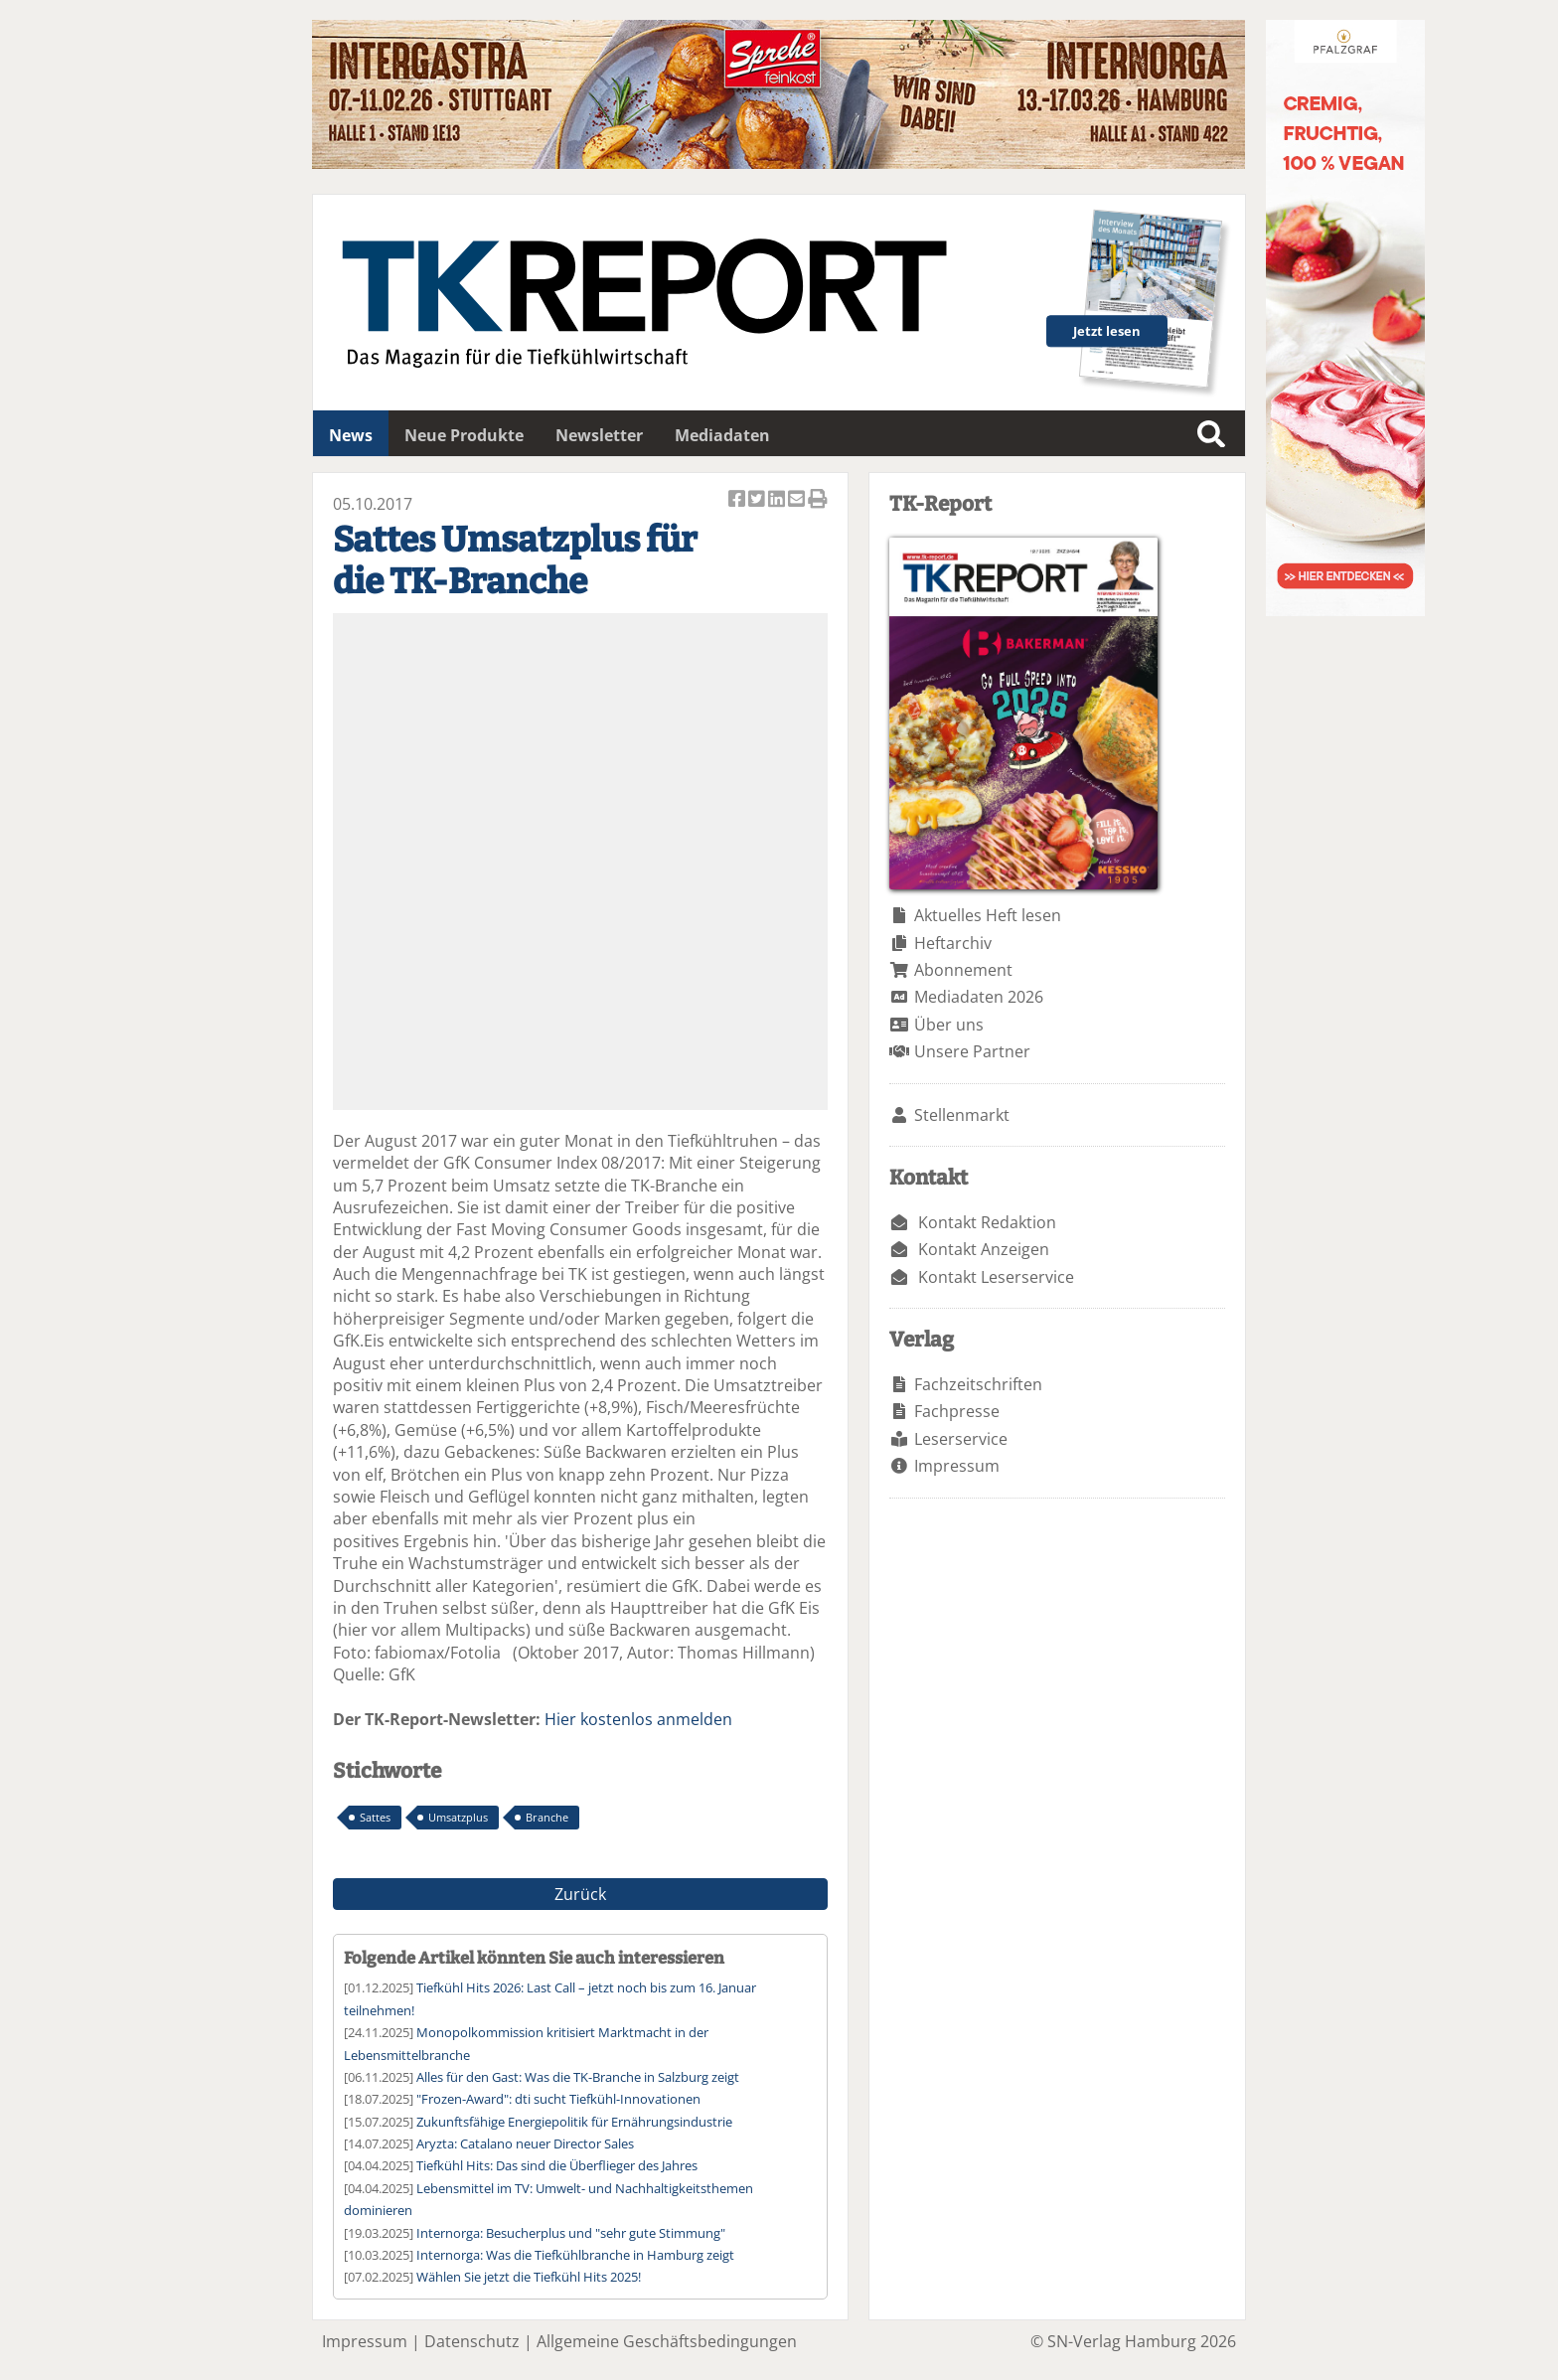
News (351, 435)
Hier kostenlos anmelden (638, 1719)
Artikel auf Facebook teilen (738, 500)
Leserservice (961, 1439)
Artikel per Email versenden (798, 500)
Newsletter (599, 435)
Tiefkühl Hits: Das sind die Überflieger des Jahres (557, 2165)
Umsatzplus (458, 1817)
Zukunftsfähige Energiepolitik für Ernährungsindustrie (574, 2122)
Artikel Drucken (818, 500)
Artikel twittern (758, 500)
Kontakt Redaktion (987, 1222)
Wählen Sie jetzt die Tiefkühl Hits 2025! (528, 2277)
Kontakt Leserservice (996, 1277)
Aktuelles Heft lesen (987, 915)
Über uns (949, 1024)
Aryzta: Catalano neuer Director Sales (525, 2143)
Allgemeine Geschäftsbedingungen (667, 2341)
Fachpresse (957, 1411)
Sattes (375, 1817)
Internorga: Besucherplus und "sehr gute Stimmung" (570, 2233)
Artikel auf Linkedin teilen (778, 500)
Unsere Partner (972, 1051)
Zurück (580, 1894)
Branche (547, 1817)
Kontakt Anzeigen (983, 1249)
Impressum (957, 1466)
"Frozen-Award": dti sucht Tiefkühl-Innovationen (558, 2099)
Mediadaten (722, 435)
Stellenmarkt (962, 1115)
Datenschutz (472, 2341)
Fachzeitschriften (978, 1384)
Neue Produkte (464, 435)
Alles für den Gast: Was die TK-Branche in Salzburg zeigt (577, 2077)
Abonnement (963, 970)
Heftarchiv (953, 943)
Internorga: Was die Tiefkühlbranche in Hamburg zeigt (575, 2255)
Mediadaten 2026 (978, 997)
